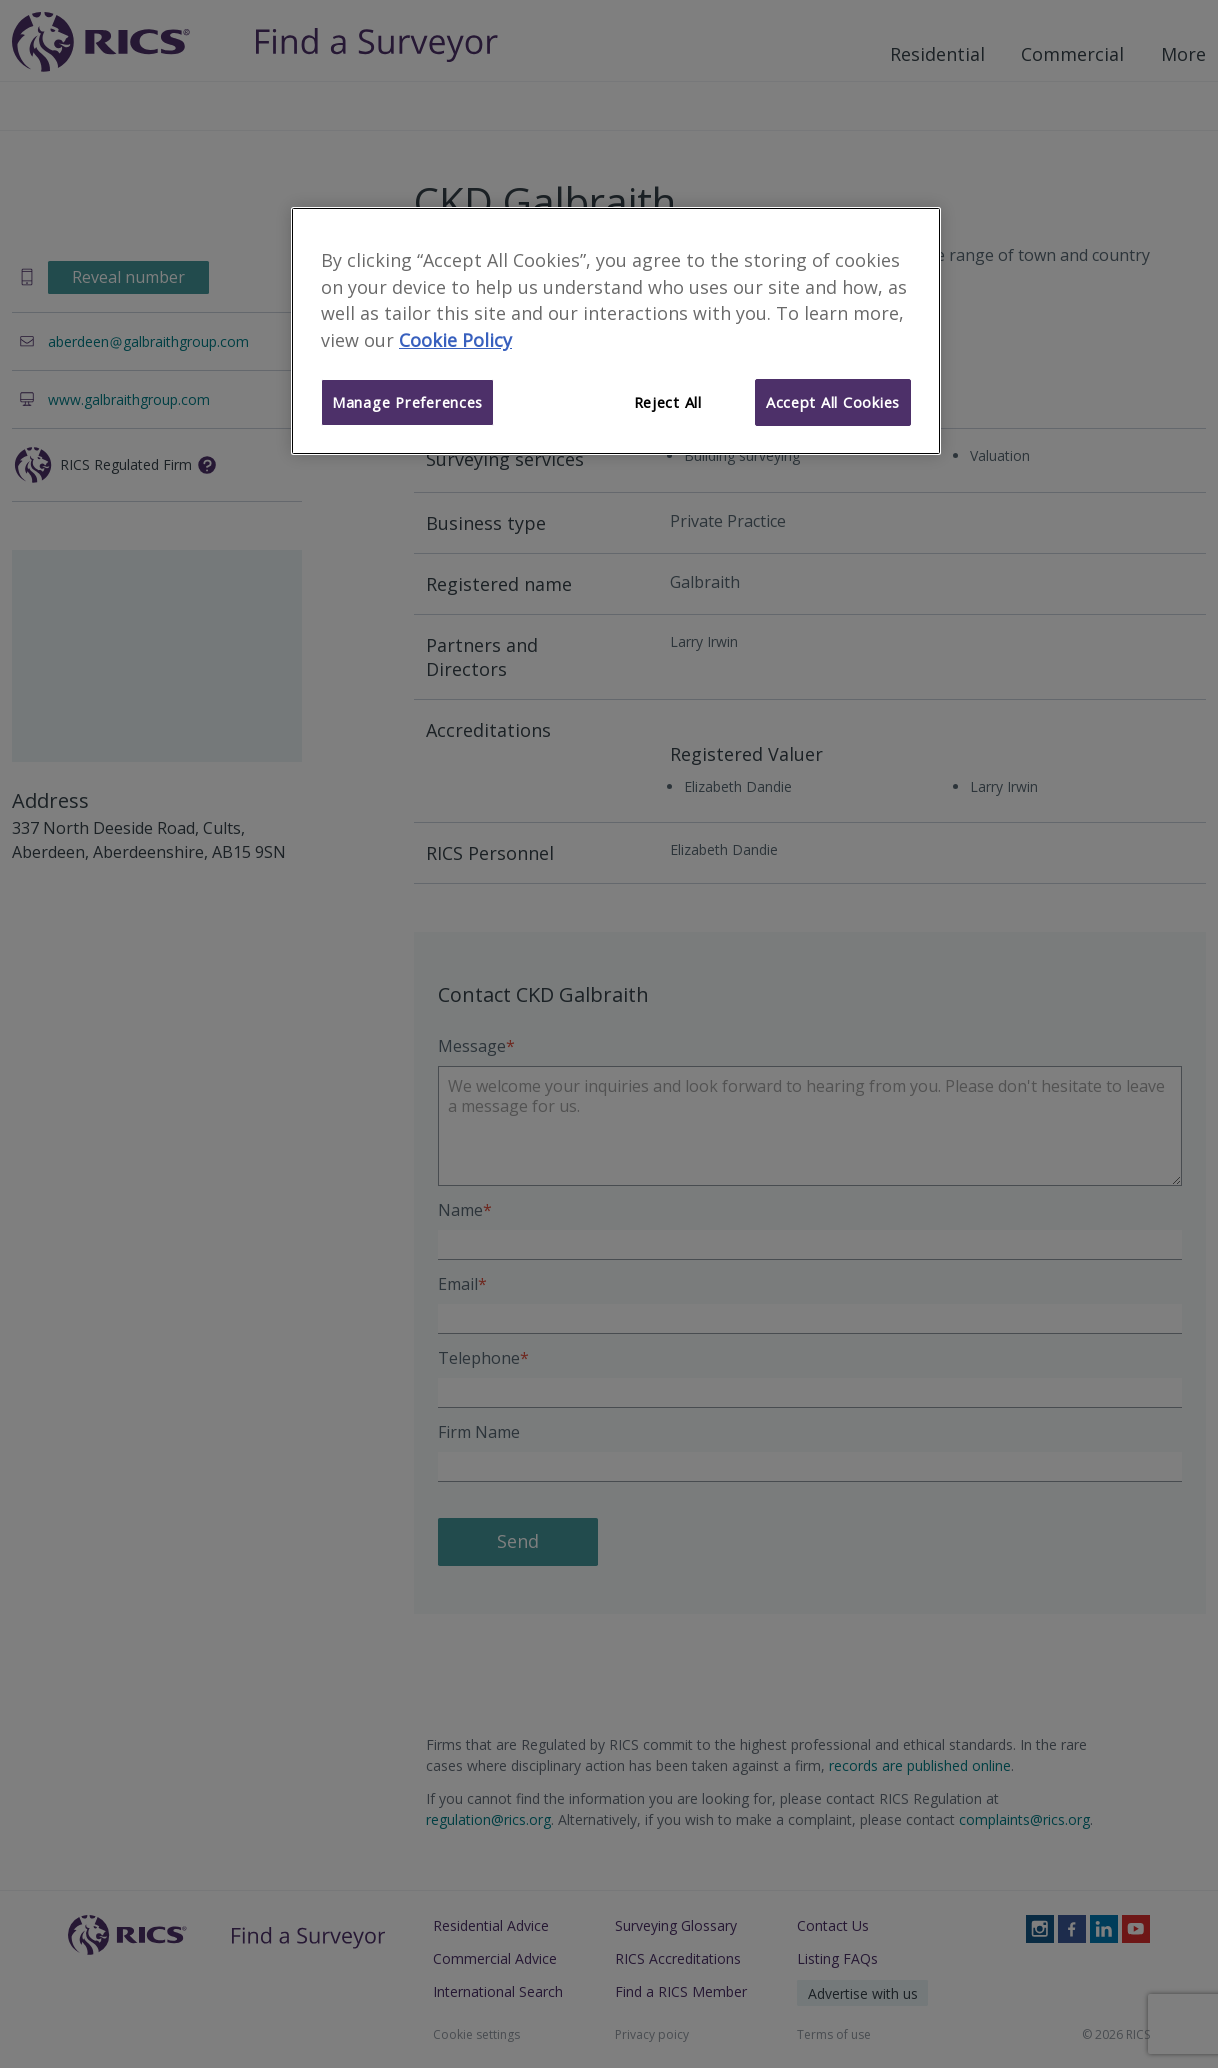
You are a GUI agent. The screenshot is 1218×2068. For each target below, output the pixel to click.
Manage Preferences (407, 402)
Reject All (668, 402)
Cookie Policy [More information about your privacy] (455, 340)
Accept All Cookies (833, 402)
